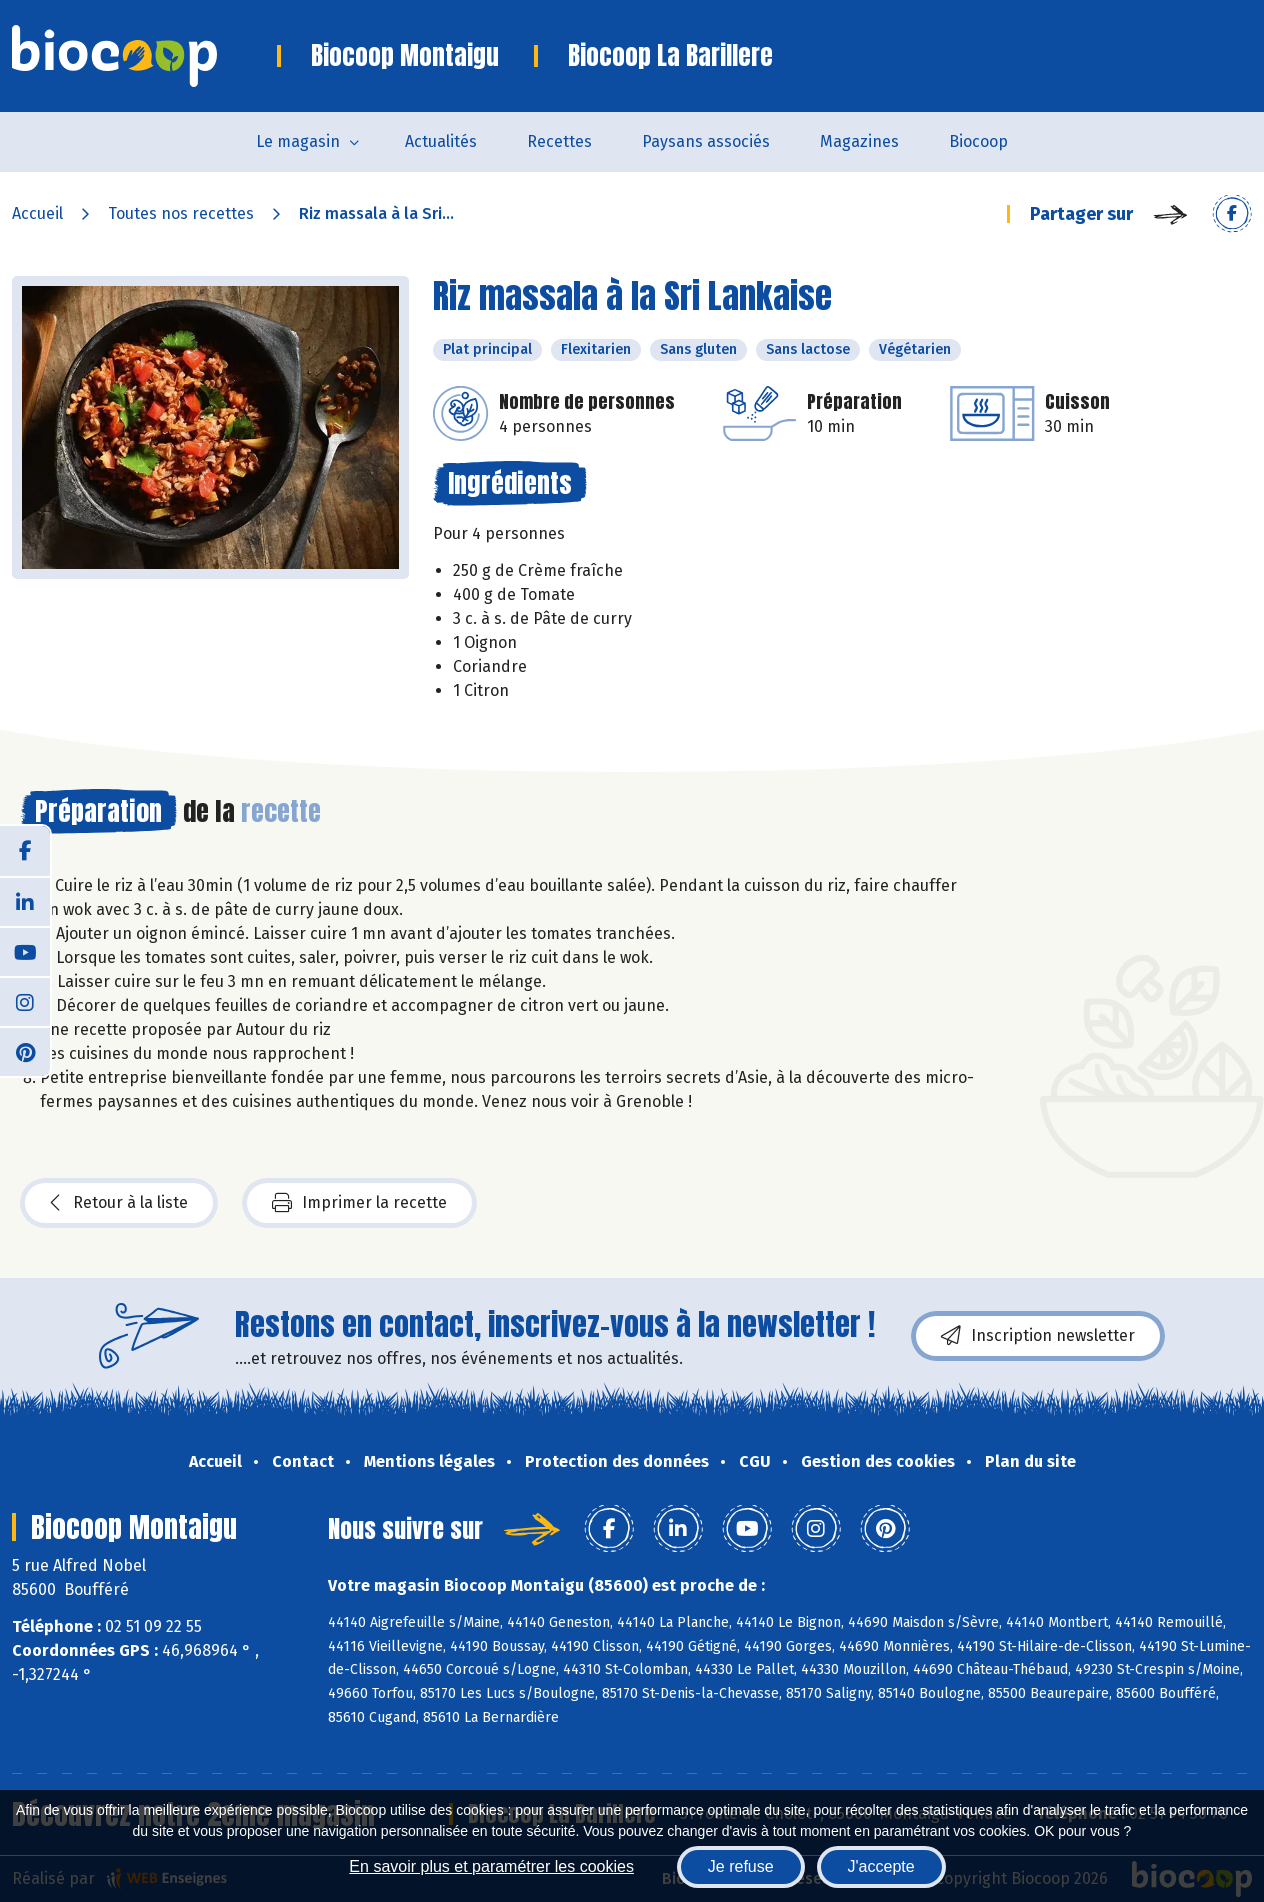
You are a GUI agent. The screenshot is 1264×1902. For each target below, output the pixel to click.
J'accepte (881, 1866)
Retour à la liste (119, 1203)
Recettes (559, 141)
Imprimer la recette (359, 1203)
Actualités (441, 141)
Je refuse (741, 1866)
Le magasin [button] (298, 141)
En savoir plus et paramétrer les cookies (491, 1866)
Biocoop (978, 141)
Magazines (859, 141)
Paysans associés (706, 141)
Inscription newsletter (1038, 1336)
